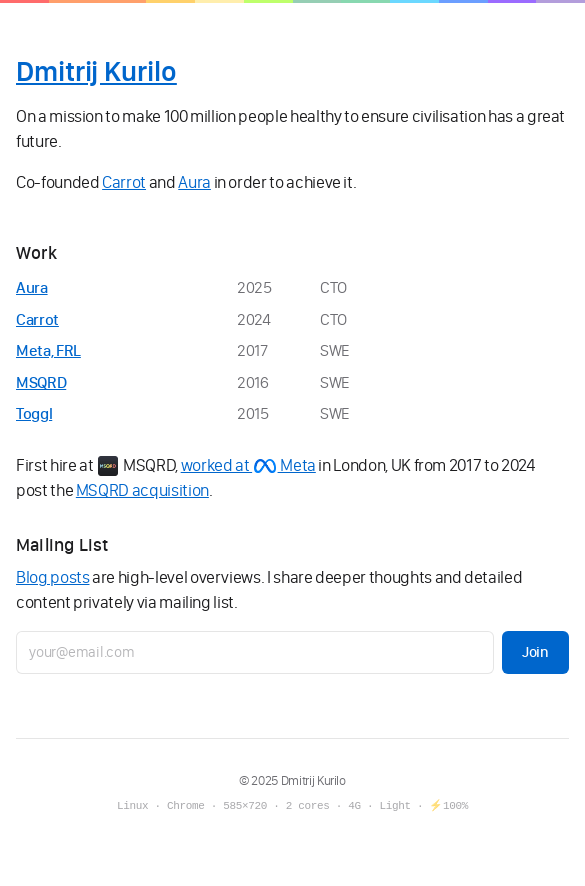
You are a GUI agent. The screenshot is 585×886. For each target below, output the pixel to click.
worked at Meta (248, 465)
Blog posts (52, 577)
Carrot (124, 182)
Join (535, 652)
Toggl (34, 413)
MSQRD (41, 382)
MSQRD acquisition (142, 490)
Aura (194, 182)
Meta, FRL (48, 350)
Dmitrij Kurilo (96, 71)
